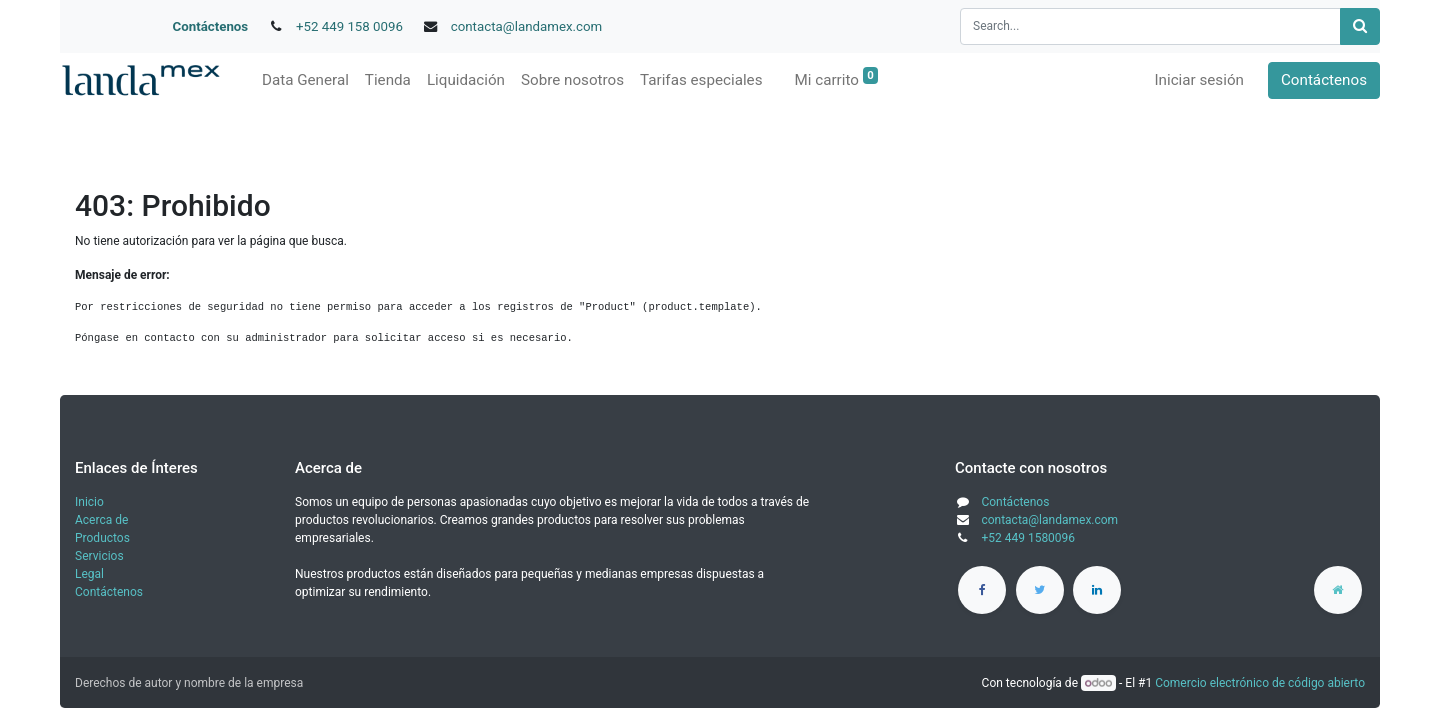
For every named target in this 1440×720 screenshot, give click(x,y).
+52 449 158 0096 (349, 26)
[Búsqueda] (1360, 26)
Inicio (89, 502)
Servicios (99, 556)
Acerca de (101, 520)
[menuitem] (305, 80)
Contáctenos (211, 26)
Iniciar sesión (1199, 80)
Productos (102, 538)
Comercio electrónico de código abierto (1260, 683)
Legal (89, 574)
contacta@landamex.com (527, 26)
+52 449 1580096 (1028, 538)
